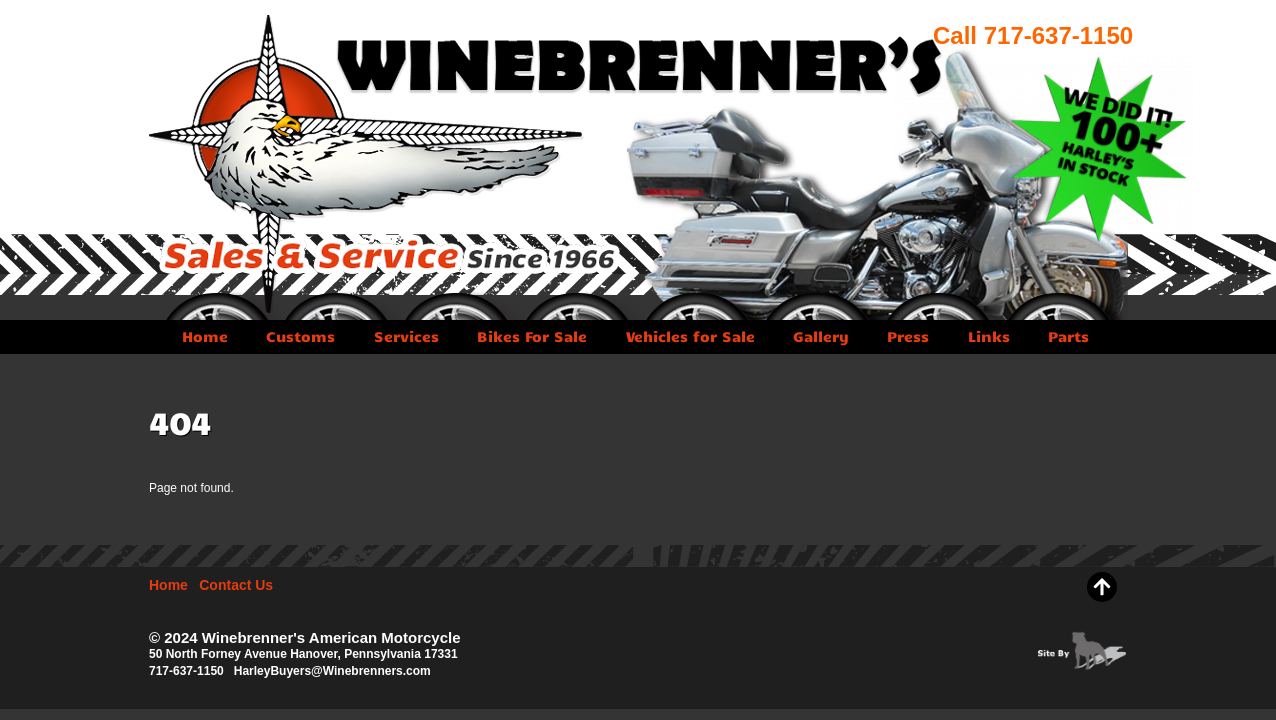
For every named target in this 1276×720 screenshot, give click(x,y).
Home (205, 336)
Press (908, 336)
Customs (300, 336)
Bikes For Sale (532, 336)
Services (406, 336)
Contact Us (236, 585)
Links (989, 336)
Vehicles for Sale (690, 336)
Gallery (821, 336)
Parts (1068, 336)
